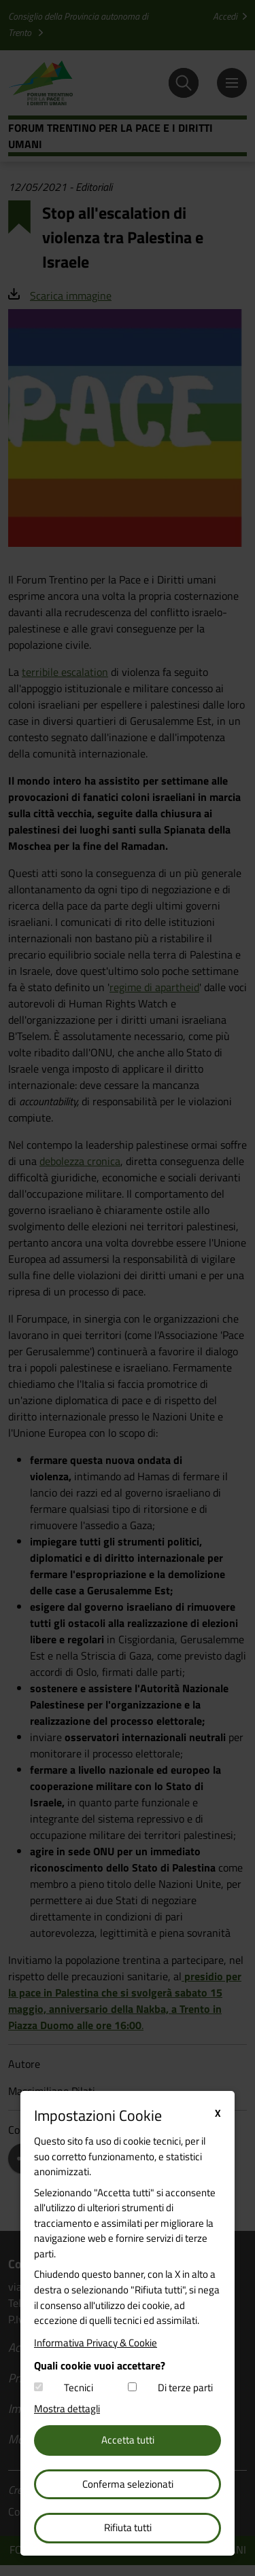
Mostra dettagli (67, 2408)
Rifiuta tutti (128, 2527)
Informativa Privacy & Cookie (95, 2343)
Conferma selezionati (127, 2484)
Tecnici (78, 2387)
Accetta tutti (127, 2440)
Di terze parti (185, 2387)
